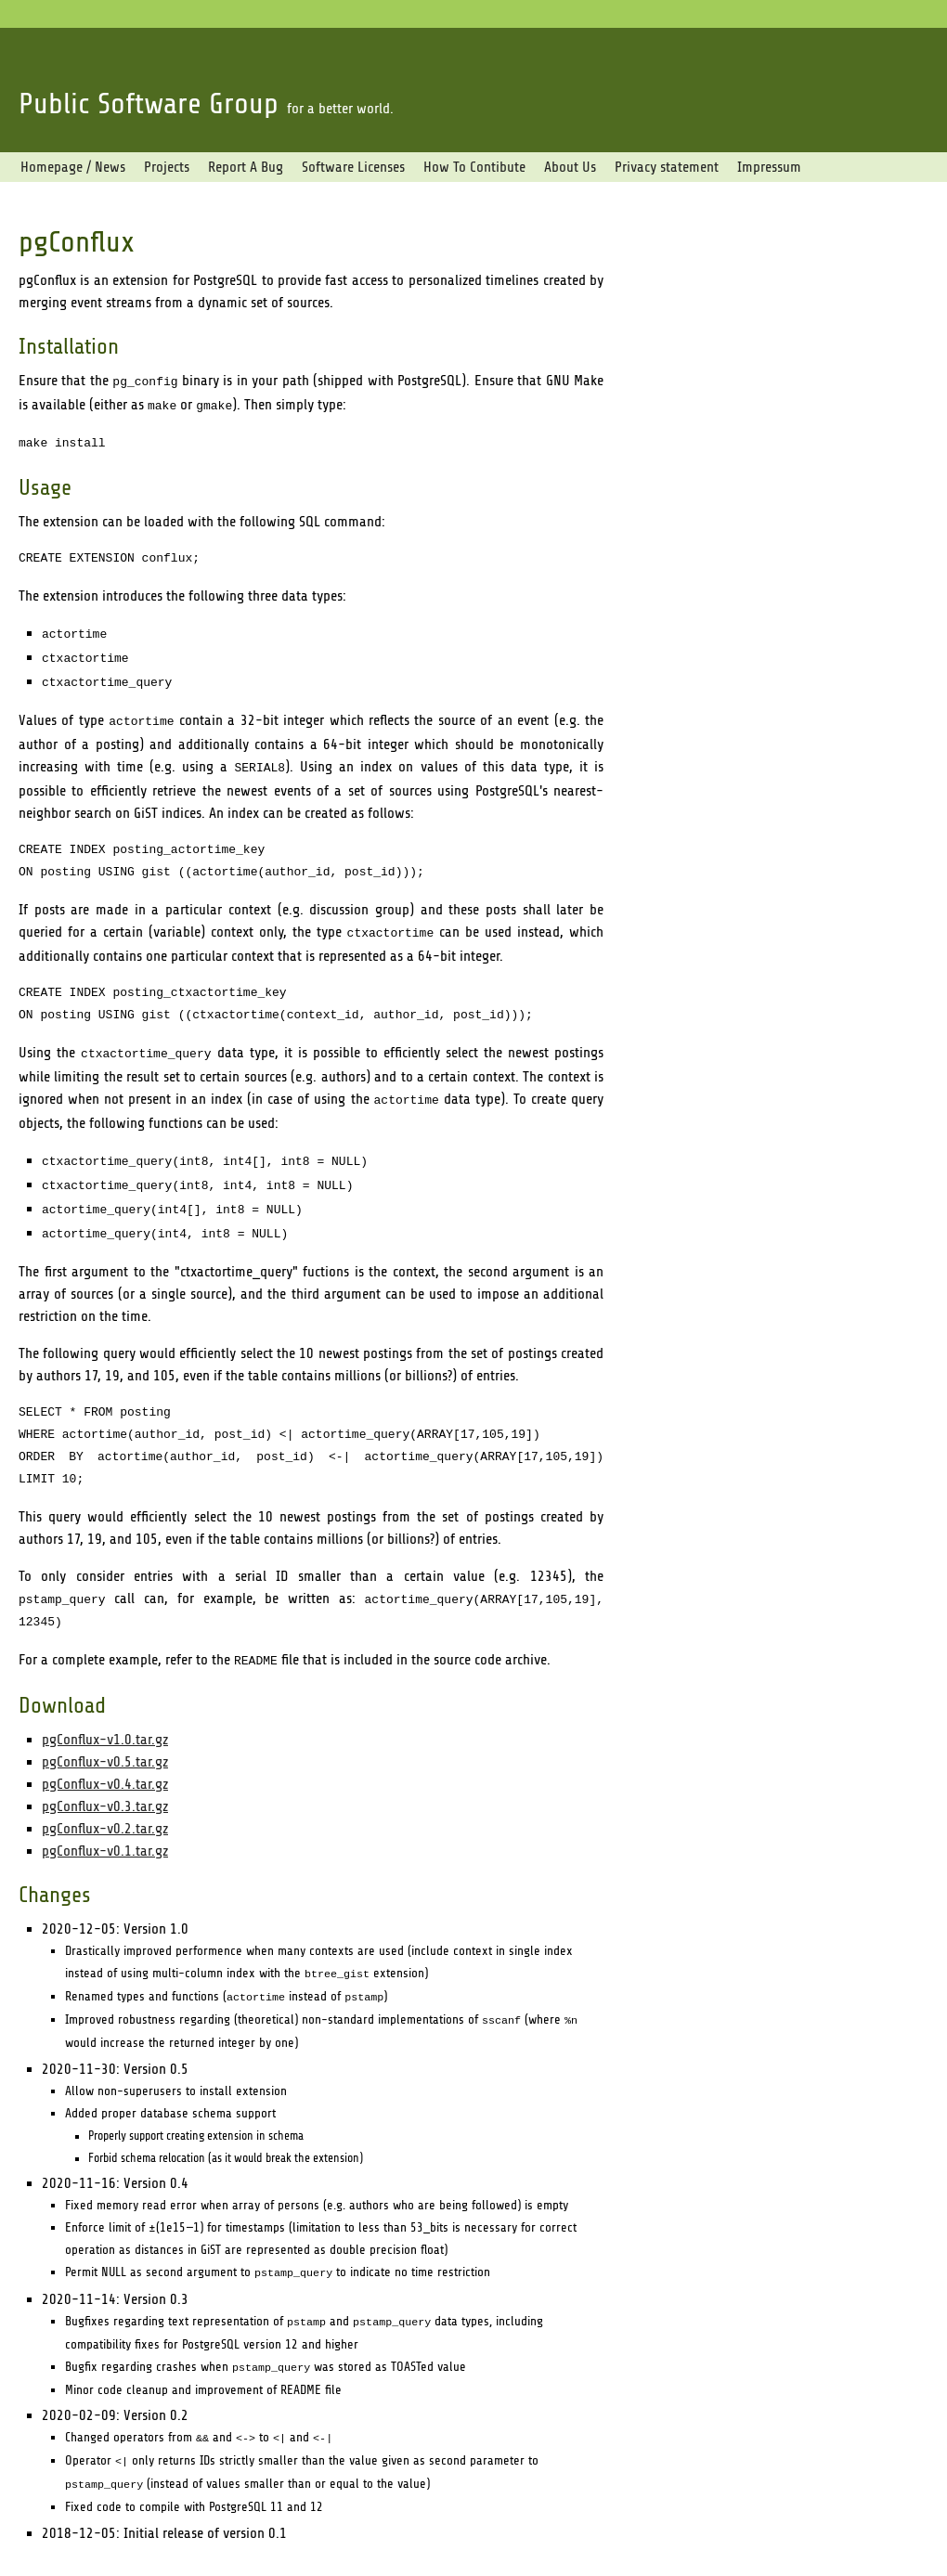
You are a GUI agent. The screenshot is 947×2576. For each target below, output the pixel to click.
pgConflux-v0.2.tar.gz (105, 1799)
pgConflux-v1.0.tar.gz (105, 1710)
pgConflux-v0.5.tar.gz (105, 1732)
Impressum (769, 167)
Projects (166, 167)
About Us (570, 167)
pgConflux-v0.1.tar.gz (105, 1821)
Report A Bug (245, 167)
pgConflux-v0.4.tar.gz (105, 1754)
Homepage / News (72, 167)
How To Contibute (474, 167)
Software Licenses (353, 167)
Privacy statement (667, 167)
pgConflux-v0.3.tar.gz (105, 1776)
